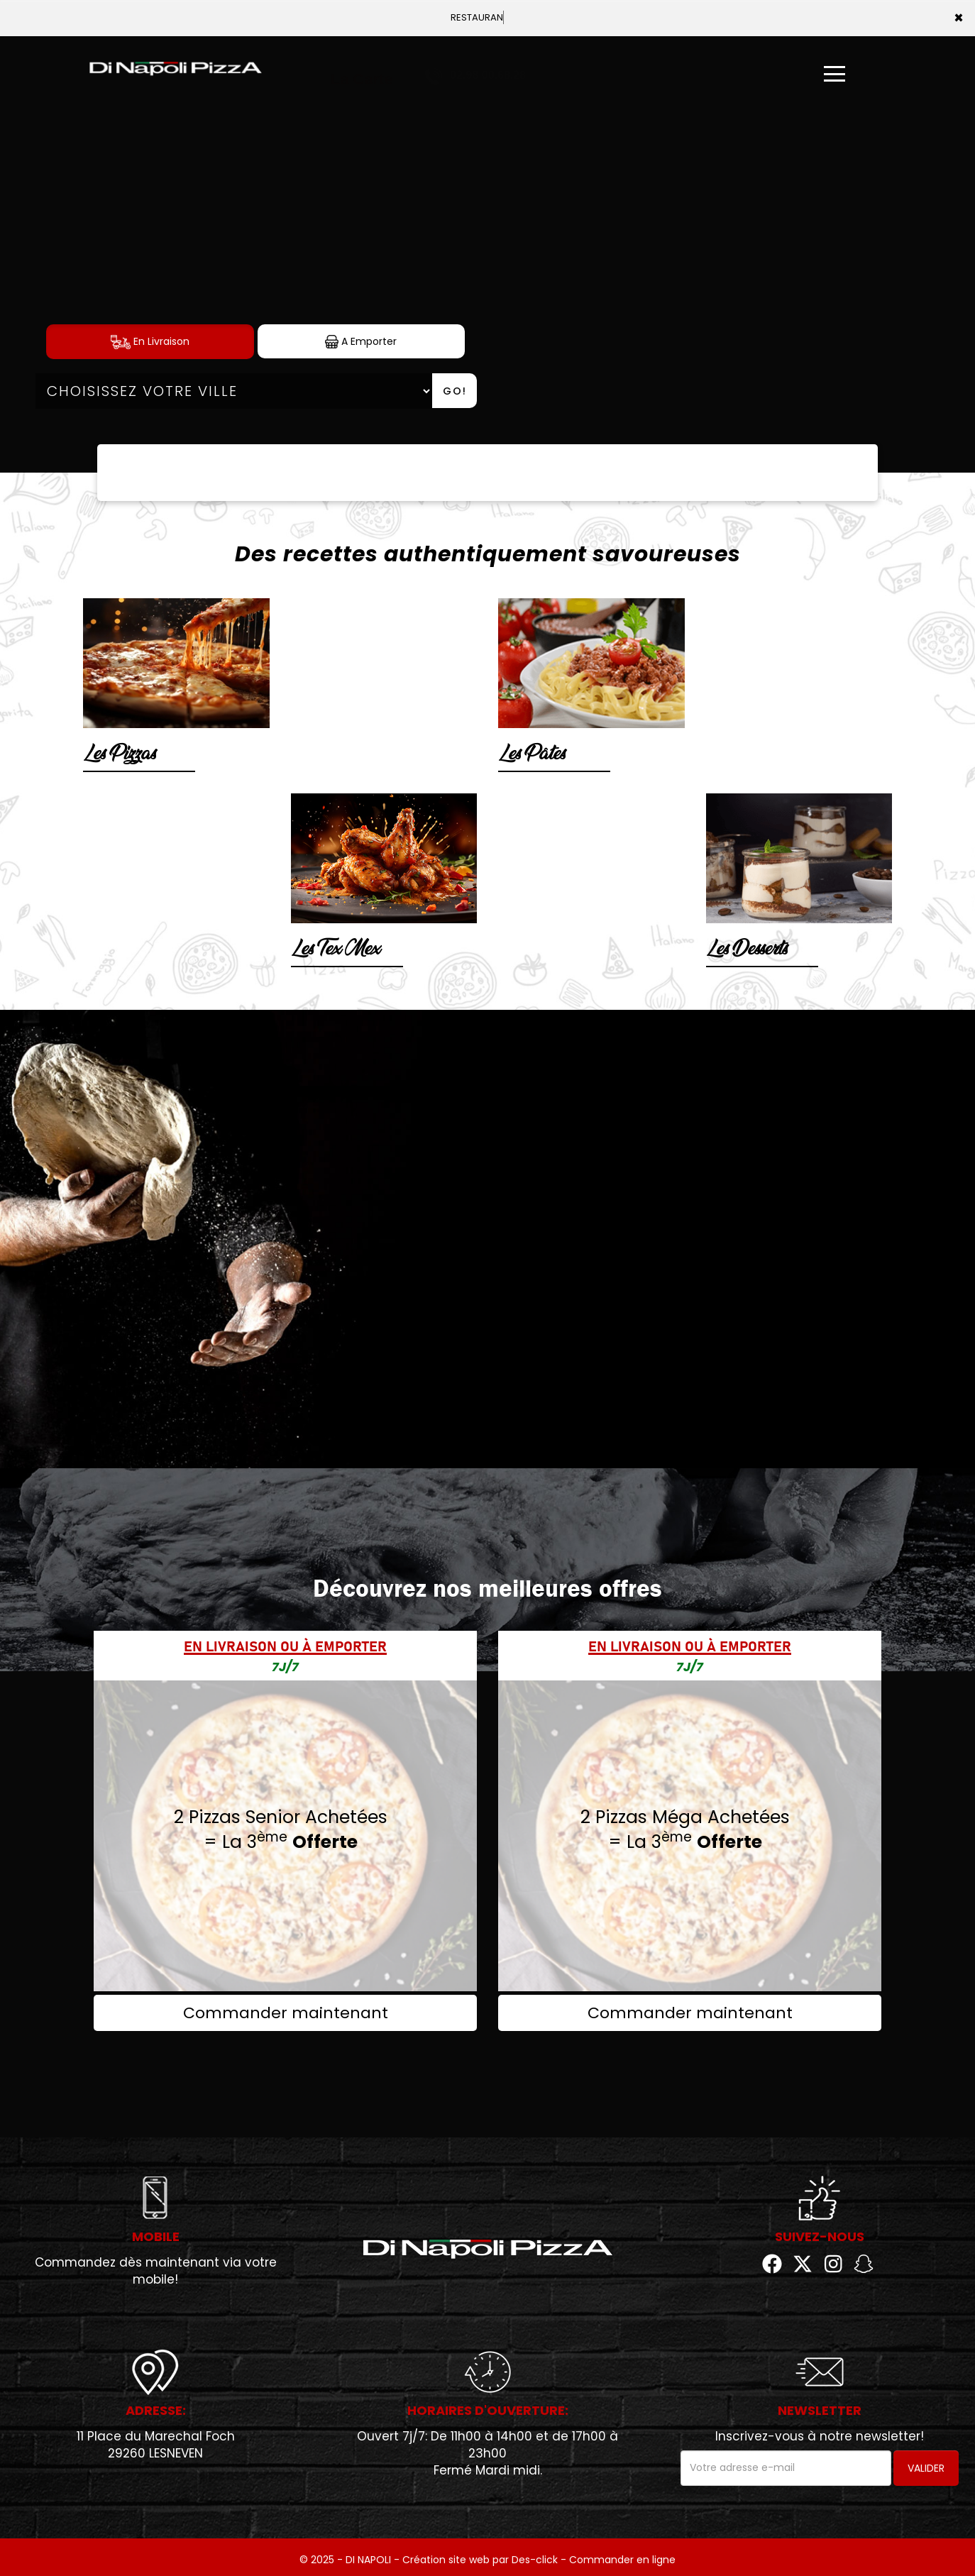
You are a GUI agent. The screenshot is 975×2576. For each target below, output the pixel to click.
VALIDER (926, 2468)
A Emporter (361, 341)
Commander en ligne (622, 2560)
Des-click (535, 2560)
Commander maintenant (285, 2013)
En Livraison (150, 341)
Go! (455, 391)
